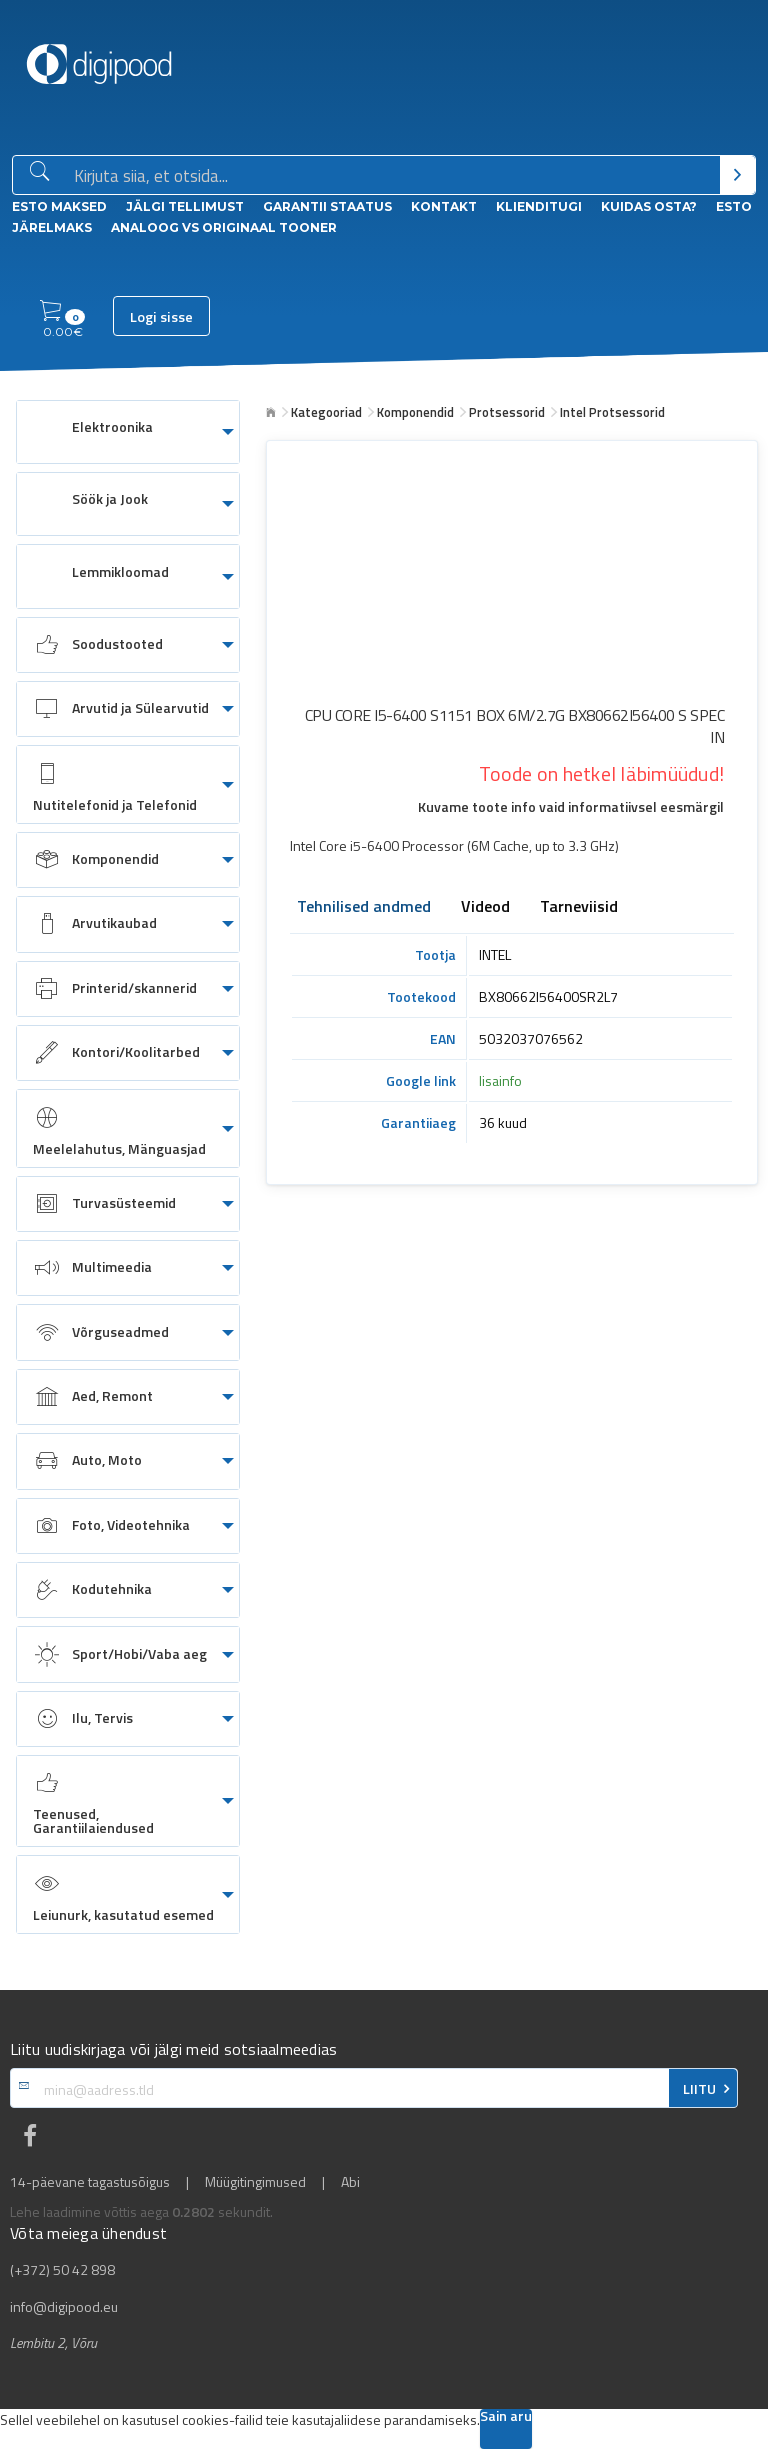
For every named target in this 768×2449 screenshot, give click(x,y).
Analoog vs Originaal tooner (224, 227)
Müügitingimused (255, 2182)
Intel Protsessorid (612, 412)
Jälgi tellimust (185, 206)
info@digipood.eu (64, 2307)
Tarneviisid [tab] (579, 908)
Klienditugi (539, 206)
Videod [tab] (485, 908)
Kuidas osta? (649, 206)
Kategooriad (326, 412)
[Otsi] (737, 175)
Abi (350, 2182)
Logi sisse (161, 317)
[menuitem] (128, 432)
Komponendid (415, 412)
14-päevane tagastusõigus (90, 2182)
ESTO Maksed (59, 206)
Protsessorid (507, 412)
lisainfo (500, 1080)
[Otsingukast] (393, 176)
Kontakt (444, 206)
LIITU (699, 2089)
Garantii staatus (327, 206)
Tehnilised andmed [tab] (364, 908)
